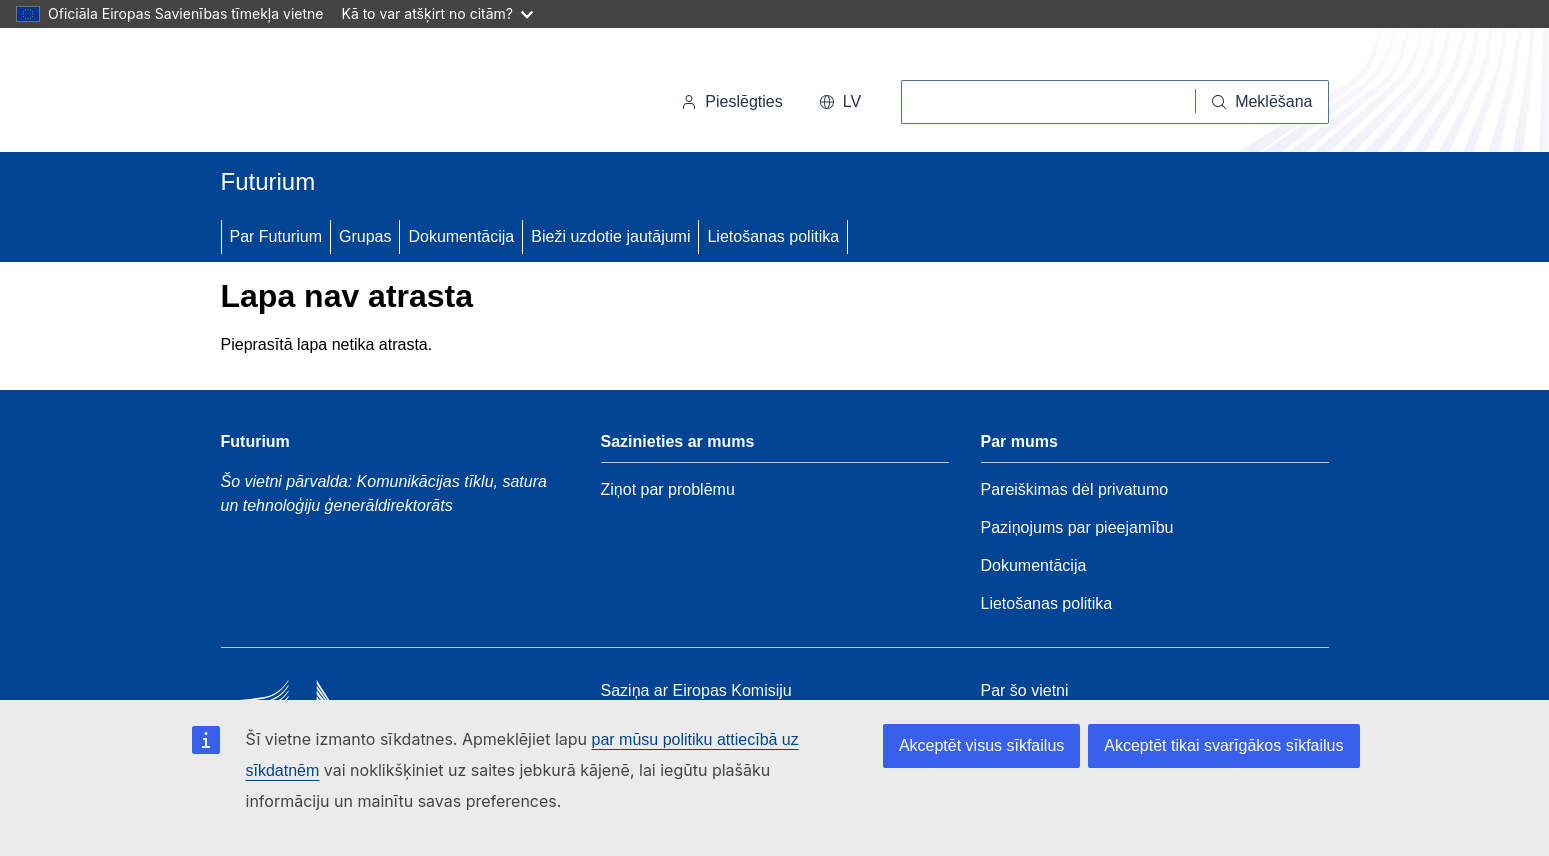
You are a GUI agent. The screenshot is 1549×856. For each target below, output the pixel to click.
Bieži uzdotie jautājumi (610, 236)
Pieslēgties (731, 101)
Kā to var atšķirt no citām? (437, 13)
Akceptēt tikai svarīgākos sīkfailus (1223, 745)
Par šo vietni (1025, 690)
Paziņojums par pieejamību (1077, 527)
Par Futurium (276, 236)
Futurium (268, 181)
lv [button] (840, 101)
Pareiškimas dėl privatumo (1075, 489)
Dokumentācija (461, 236)
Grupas (365, 236)
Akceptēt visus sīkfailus (981, 745)
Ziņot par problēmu (668, 489)
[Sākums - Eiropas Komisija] (358, 94)
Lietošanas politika (773, 236)
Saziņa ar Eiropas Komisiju (696, 690)
